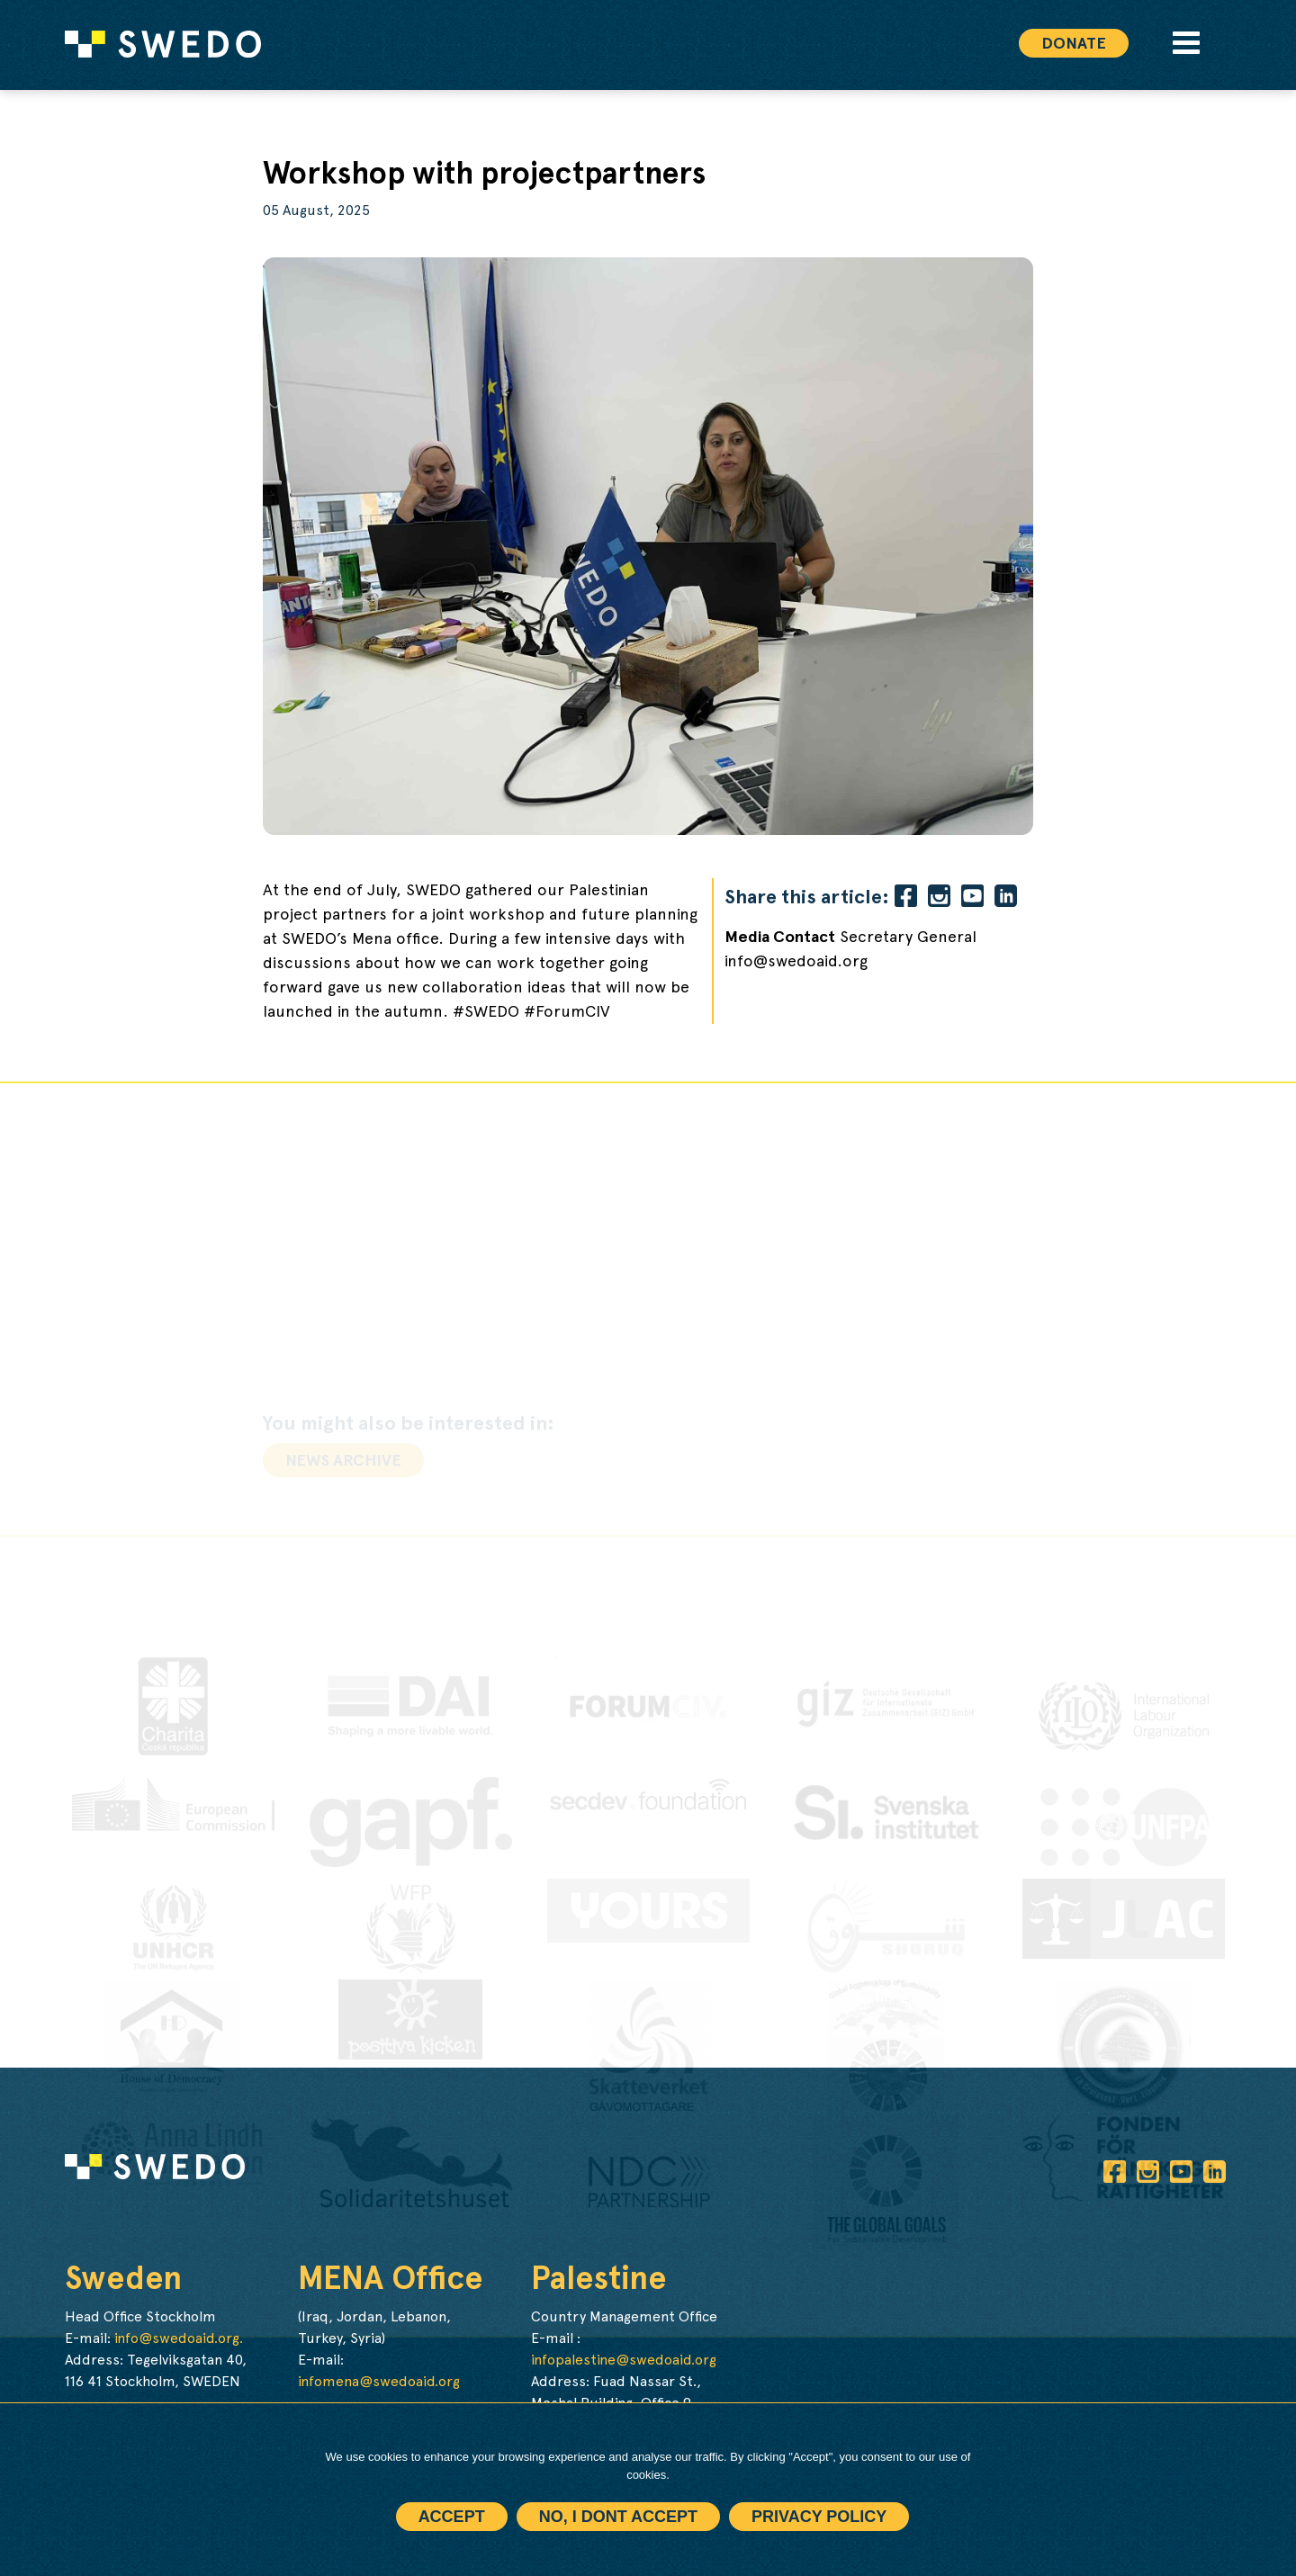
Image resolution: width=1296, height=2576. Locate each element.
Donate (1073, 43)
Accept (451, 2517)
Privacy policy (819, 2517)
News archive (343, 1460)
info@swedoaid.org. (178, 2338)
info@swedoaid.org (796, 961)
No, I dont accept (618, 2517)
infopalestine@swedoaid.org (623, 2359)
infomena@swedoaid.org (379, 2381)
